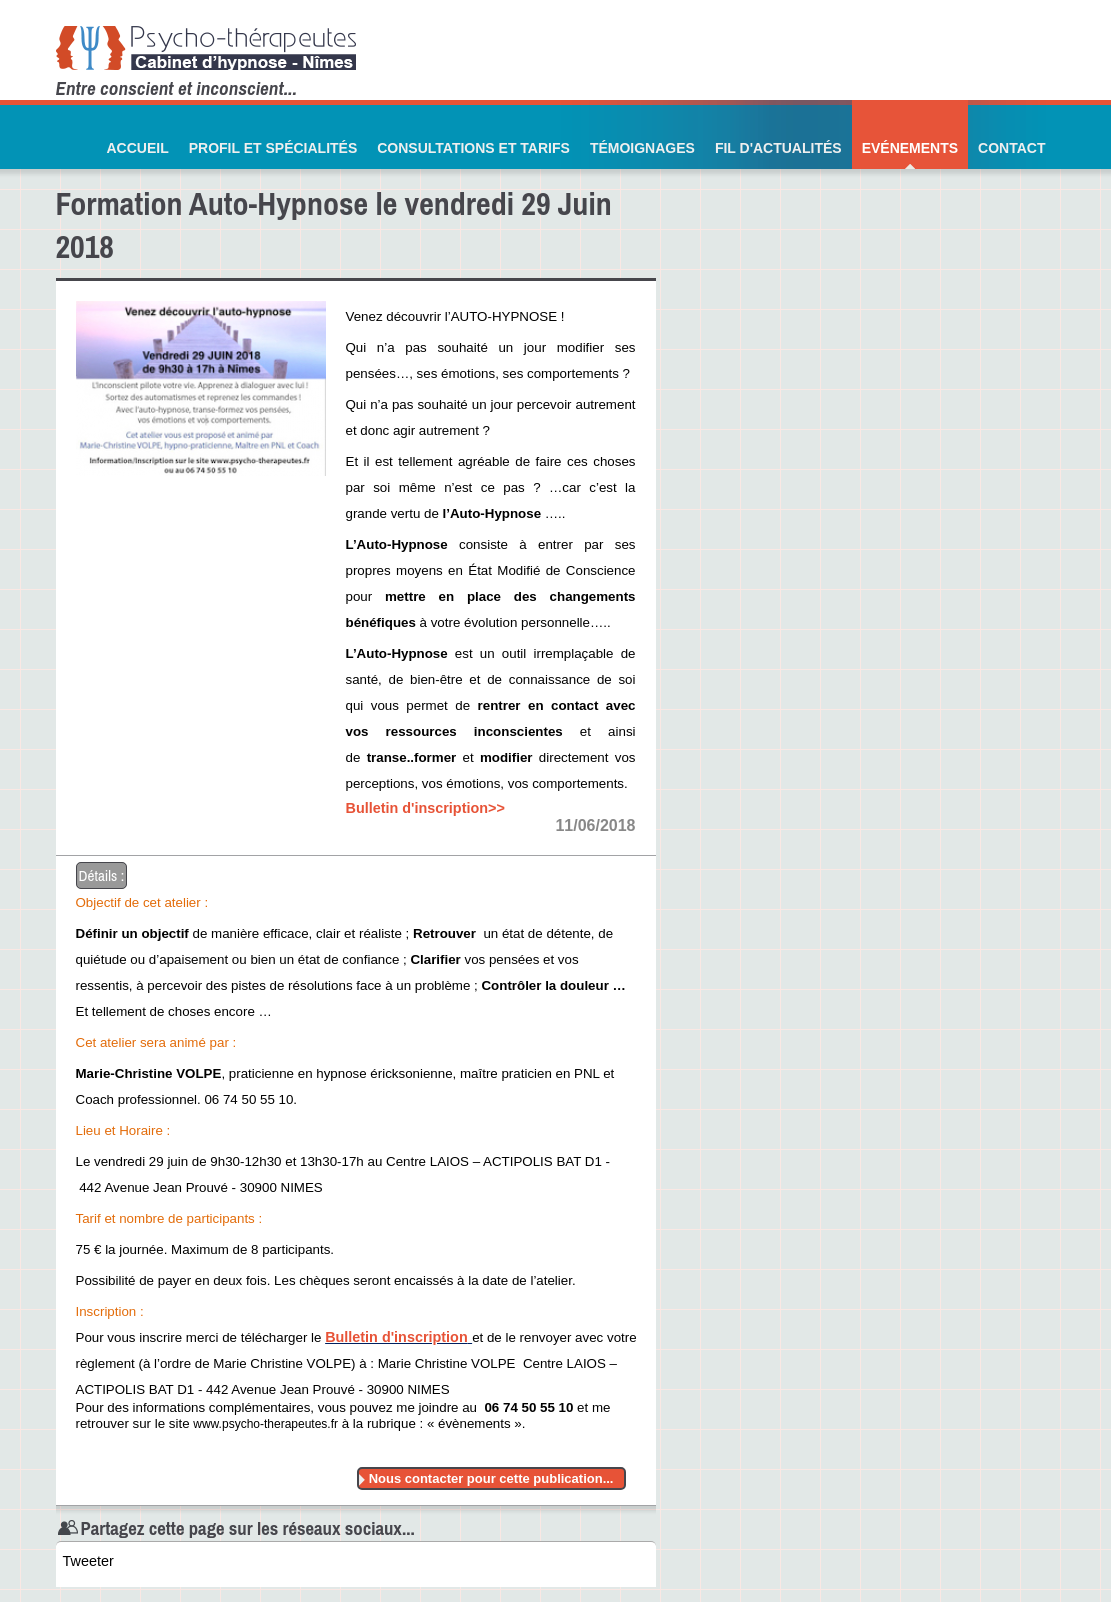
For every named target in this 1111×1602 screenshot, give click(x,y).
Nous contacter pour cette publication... (491, 1478)
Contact (1011, 148)
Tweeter (88, 1561)
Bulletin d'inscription (396, 1337)
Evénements (910, 148)
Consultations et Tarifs (473, 148)
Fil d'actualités (778, 148)
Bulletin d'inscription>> (425, 808)
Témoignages (642, 148)
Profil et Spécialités (273, 148)
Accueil (137, 148)
